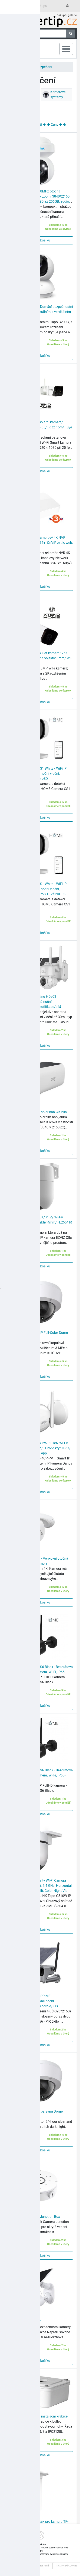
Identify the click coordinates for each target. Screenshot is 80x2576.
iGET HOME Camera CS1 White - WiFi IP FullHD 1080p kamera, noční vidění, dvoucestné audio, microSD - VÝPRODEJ (37, 889)
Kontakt (17, 6)
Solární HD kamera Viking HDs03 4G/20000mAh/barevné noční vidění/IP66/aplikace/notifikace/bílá (34, 1002)
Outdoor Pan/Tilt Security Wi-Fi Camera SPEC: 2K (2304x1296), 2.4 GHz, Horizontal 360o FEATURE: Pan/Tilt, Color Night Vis (39, 1886)
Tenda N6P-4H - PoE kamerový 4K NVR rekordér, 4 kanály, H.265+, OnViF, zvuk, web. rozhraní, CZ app (40, 543)
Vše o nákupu (37, 6)
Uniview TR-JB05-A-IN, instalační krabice (37, 2416)
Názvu (11, 130)
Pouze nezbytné (40, 2566)
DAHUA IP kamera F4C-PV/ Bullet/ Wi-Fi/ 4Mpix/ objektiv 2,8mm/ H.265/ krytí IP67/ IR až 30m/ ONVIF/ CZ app (39, 1448)
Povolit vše (16, 2566)
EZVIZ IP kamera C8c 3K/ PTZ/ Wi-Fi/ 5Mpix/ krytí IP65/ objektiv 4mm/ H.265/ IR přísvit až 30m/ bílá (39, 1222)
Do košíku (40, 240)
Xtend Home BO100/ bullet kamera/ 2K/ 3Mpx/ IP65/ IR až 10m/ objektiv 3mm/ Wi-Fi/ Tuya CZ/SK (39, 658)
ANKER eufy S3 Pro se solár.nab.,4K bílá (37, 1112)
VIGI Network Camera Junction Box (33, 2217)
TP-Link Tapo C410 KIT (24, 2322)
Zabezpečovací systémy (24, 94)
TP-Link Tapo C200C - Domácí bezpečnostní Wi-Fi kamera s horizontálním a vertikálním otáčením (40, 312)
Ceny (54, 125)
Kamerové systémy (54, 94)
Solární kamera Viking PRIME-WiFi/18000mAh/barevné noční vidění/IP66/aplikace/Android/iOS (32, 2001)
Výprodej (18, 113)
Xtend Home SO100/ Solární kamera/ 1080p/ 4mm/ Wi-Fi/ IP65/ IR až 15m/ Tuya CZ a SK (39, 427)
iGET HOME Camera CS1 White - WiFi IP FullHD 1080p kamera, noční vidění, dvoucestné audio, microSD (37, 773)
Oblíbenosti (33, 125)
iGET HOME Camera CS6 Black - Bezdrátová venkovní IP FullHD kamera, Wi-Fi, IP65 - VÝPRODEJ (40, 1775)
